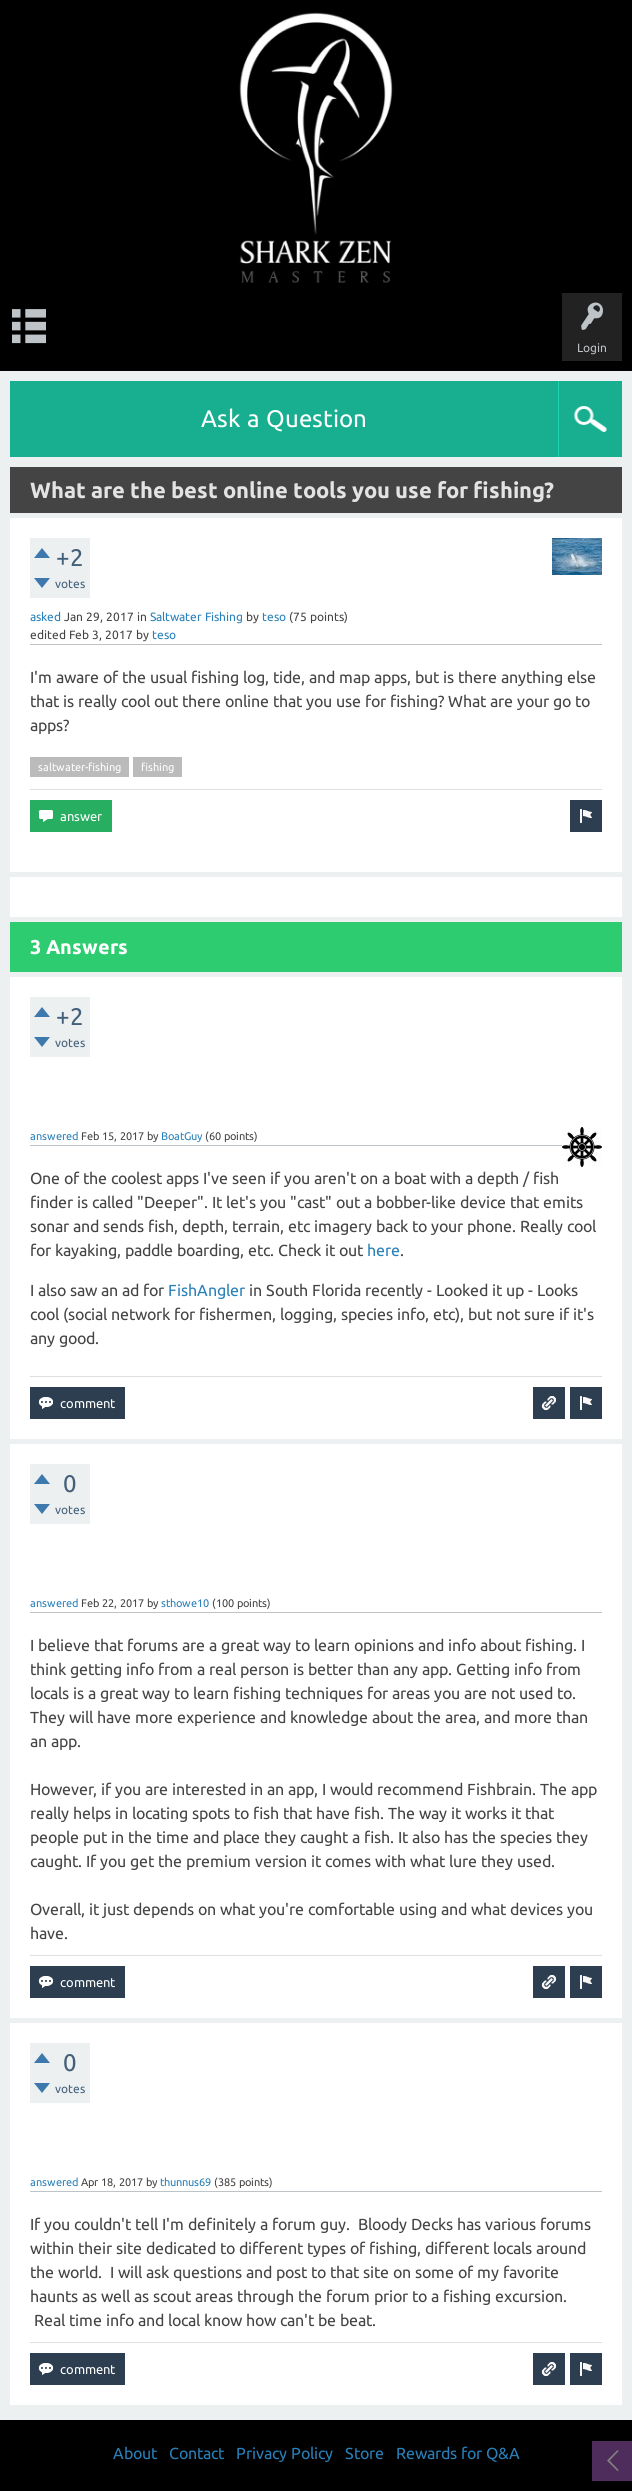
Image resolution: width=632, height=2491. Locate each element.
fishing (157, 767)
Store (364, 2453)
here (383, 1250)
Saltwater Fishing (196, 616)
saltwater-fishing (79, 767)
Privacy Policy (284, 2453)
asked (45, 616)
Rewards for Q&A (458, 2453)
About (135, 2453)
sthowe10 (185, 1603)
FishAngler (206, 1290)
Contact (196, 2453)
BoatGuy (181, 1136)
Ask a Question (284, 418)
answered (54, 1136)
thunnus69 (185, 2182)
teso (274, 616)
